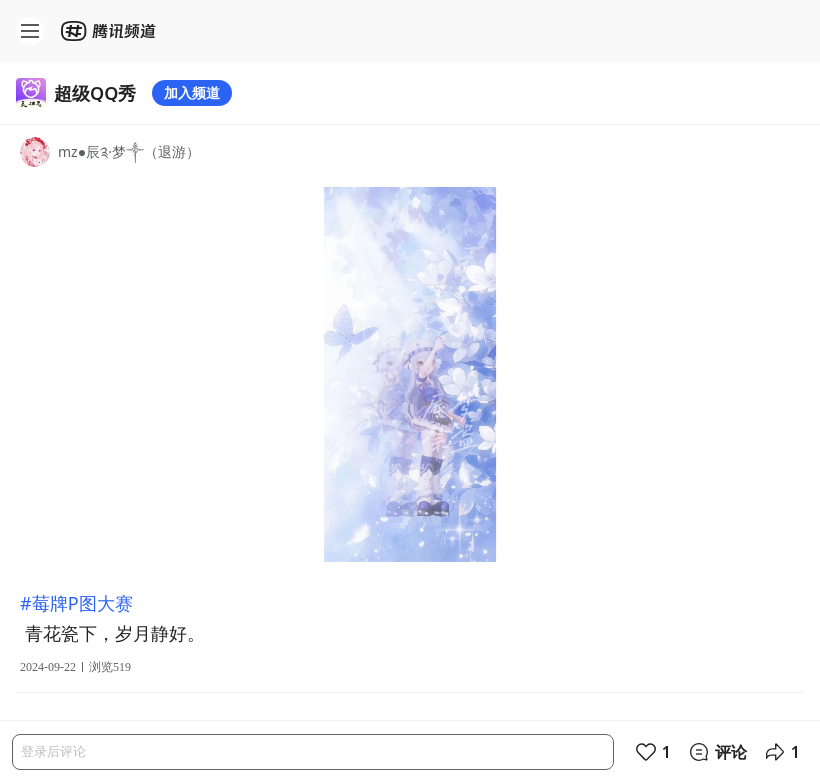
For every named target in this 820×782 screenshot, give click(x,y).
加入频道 (192, 92)
